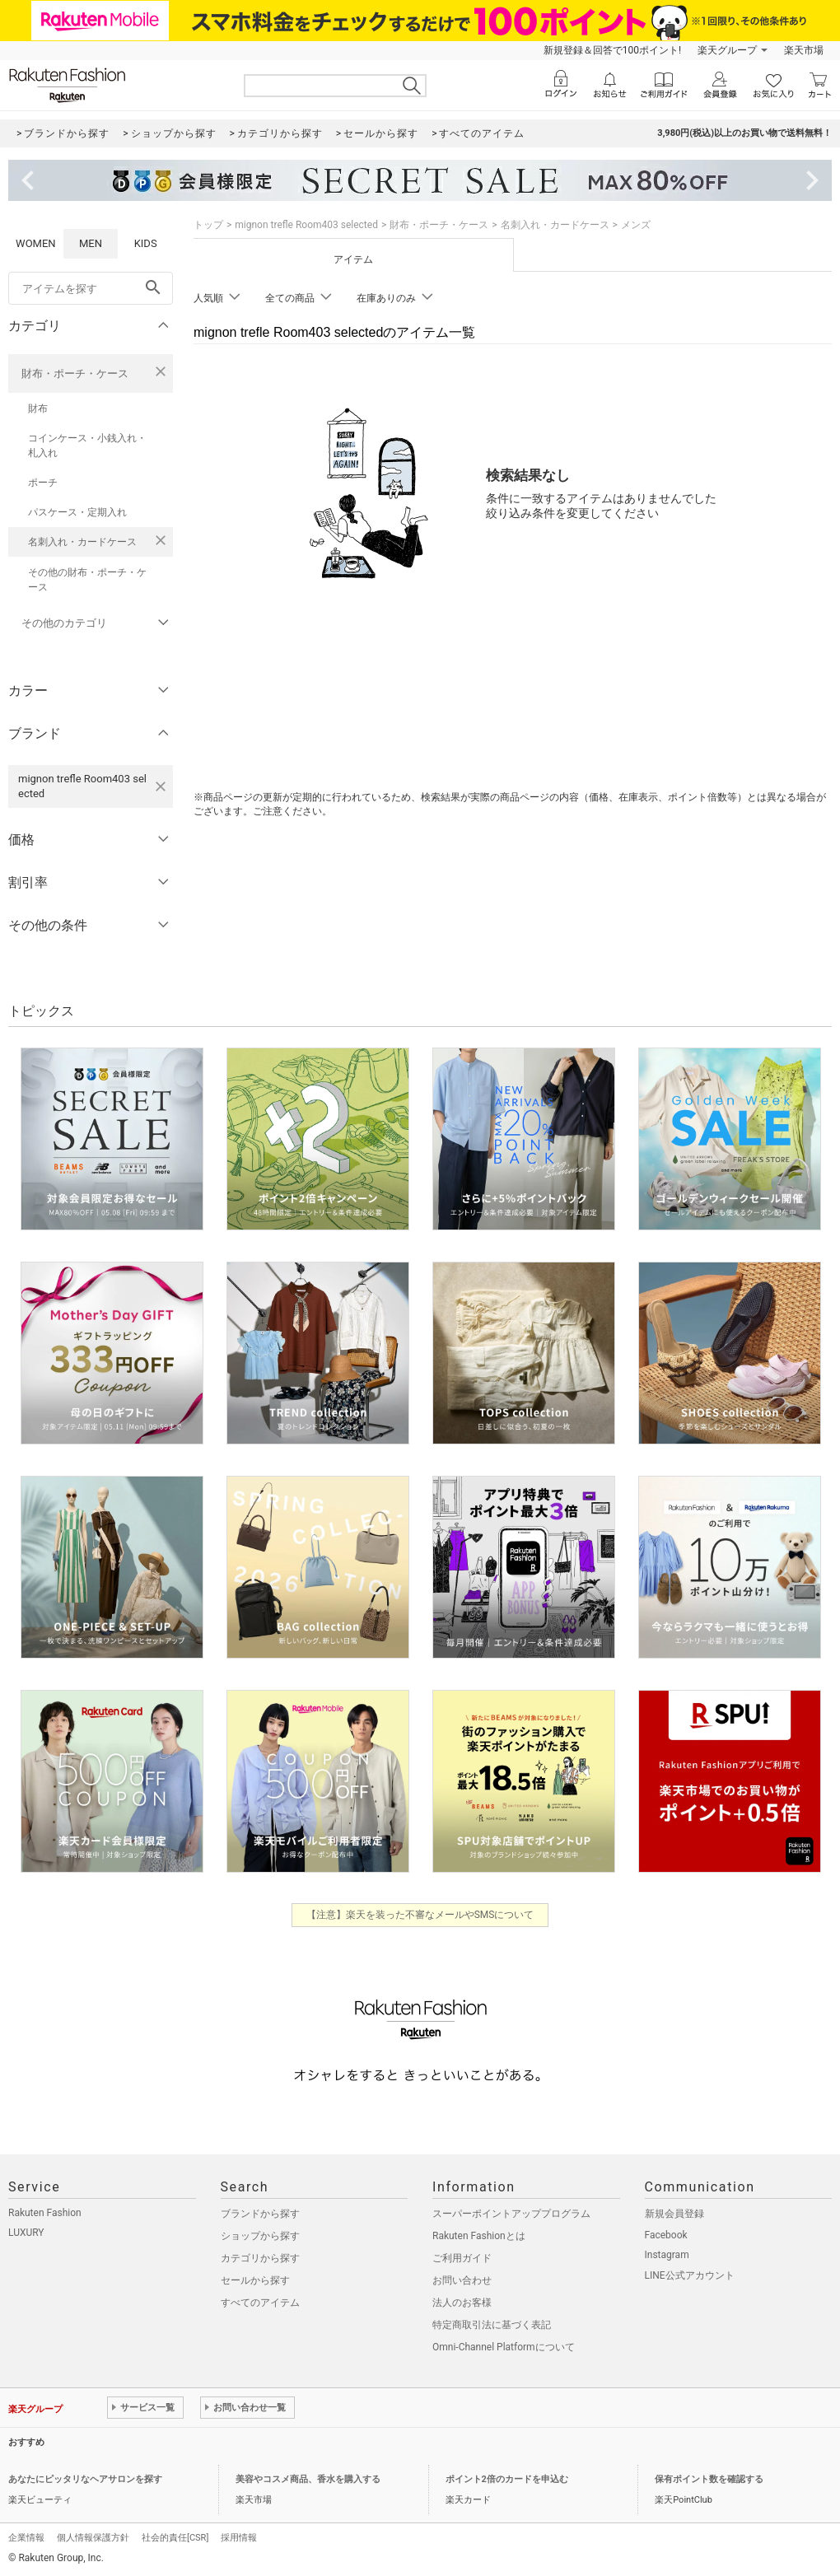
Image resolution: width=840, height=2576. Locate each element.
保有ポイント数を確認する (709, 2479)
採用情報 (239, 2537)
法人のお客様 (462, 2302)
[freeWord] (90, 288)
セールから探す (255, 2280)
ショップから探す (260, 2236)
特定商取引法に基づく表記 (491, 2325)
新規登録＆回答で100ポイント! (612, 50)
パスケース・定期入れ (77, 512)
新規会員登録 (674, 2213)
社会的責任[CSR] (175, 2537)
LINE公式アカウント (690, 2275)
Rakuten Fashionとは (478, 2236)
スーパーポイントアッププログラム (511, 2213)
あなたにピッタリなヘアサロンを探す (85, 2479)
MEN (90, 243)
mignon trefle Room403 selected (306, 225)
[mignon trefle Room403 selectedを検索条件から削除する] (160, 786)
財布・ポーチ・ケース (74, 373)
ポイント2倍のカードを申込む (507, 2479)
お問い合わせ (462, 2280)
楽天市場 (804, 50)
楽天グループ (727, 50)
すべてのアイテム (260, 2302)
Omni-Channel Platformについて (503, 2347)
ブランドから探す (260, 2213)
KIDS (145, 243)
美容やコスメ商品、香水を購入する (308, 2479)
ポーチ (43, 482)
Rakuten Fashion (45, 2213)
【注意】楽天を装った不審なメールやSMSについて (420, 1914)
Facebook (666, 2235)
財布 (38, 408)
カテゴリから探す (260, 2258)
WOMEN (36, 243)
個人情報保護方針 (93, 2537)
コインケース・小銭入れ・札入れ (87, 445)
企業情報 (26, 2537)
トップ (208, 225)
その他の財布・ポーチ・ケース (87, 580)
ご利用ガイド (462, 2258)
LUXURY (26, 2232)
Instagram (667, 2255)
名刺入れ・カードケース (82, 542)
